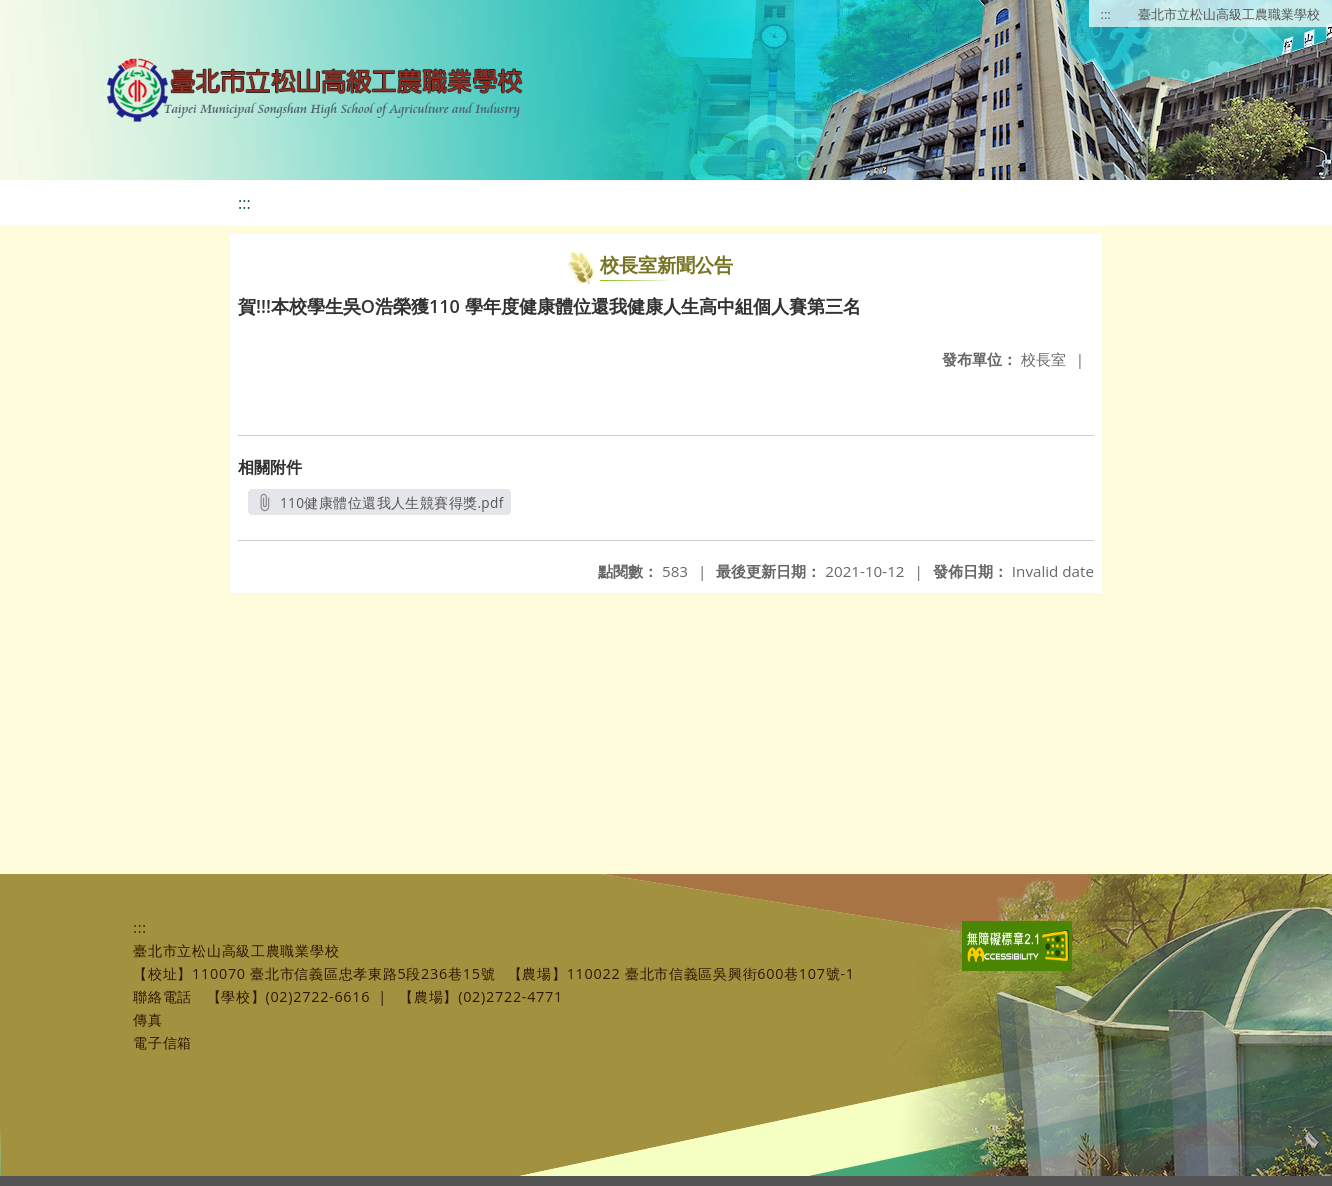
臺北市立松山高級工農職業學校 (1229, 14)
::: (1106, 14)
